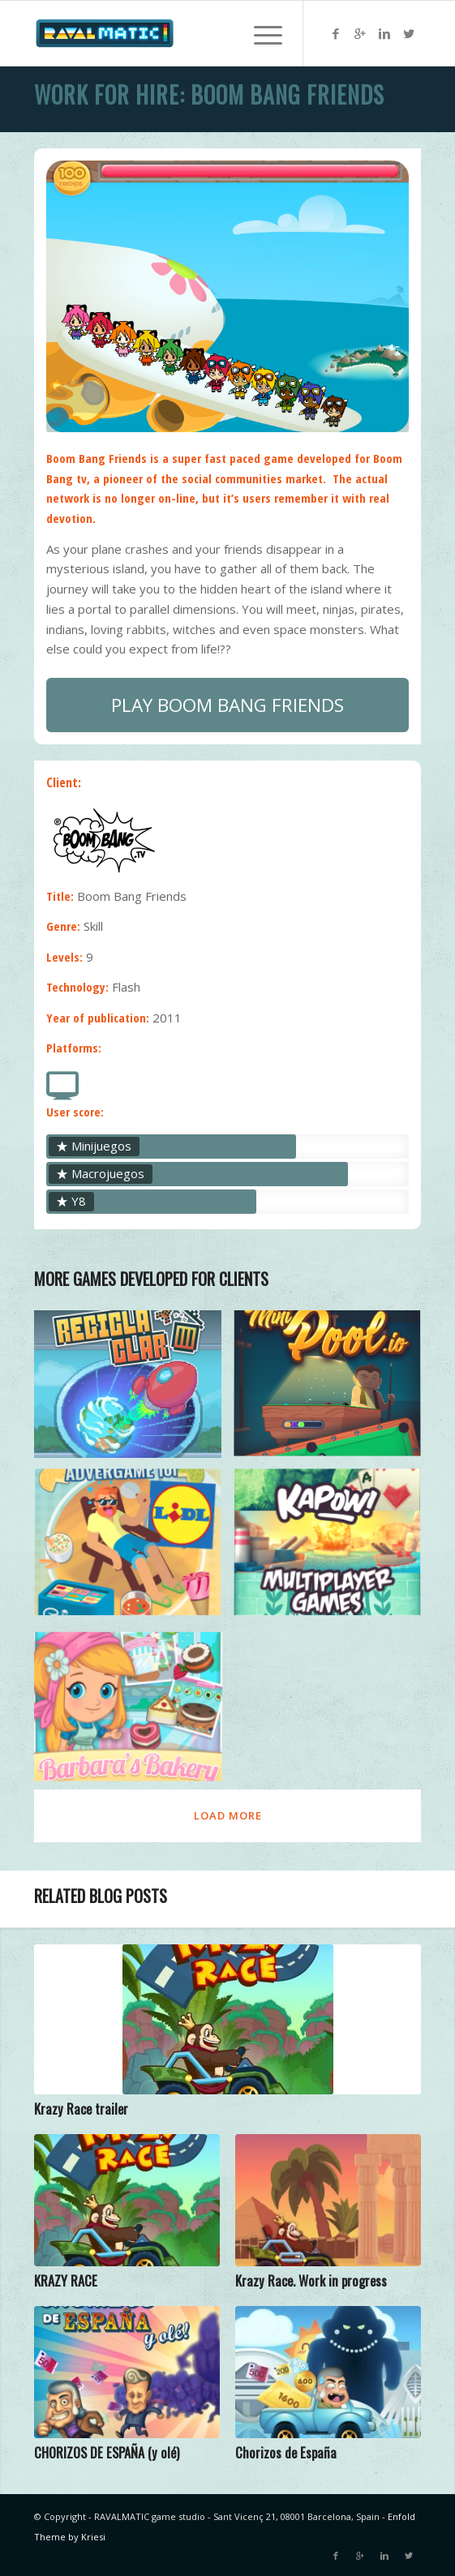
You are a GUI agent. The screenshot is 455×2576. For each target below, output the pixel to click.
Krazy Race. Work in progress (311, 2280)
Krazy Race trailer (81, 2108)
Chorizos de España (286, 2452)
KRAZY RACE (65, 2280)
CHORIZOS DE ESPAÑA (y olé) (106, 2452)
